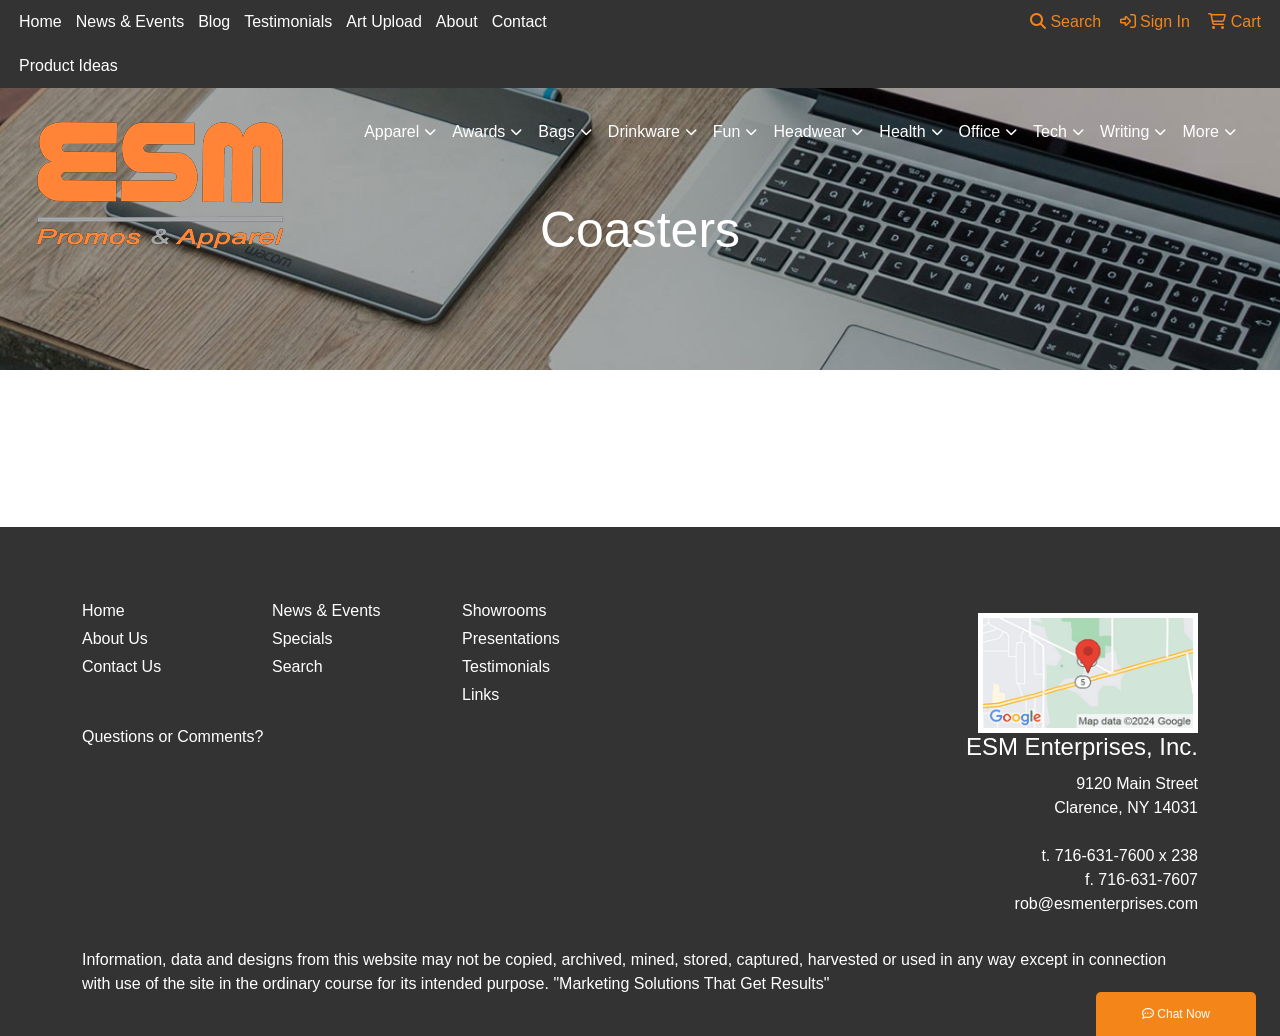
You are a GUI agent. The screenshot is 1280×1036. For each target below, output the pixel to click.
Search (1065, 21)
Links (480, 694)
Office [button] (980, 131)
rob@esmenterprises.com (1106, 903)
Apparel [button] (391, 131)
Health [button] (902, 131)
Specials (302, 638)
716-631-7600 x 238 (1126, 855)
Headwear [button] (809, 131)
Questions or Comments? (172, 736)
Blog (214, 21)
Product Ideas (68, 65)
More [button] (1200, 131)
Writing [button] (1125, 131)
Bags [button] (556, 131)
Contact (519, 21)
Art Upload (384, 21)
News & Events (130, 21)
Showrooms (504, 610)
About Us (115, 638)
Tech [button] (1050, 131)
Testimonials (288, 21)
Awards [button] (478, 131)
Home (40, 21)
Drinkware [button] (644, 131)
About (457, 21)
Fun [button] (727, 131)
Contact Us (121, 666)
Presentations (511, 638)
